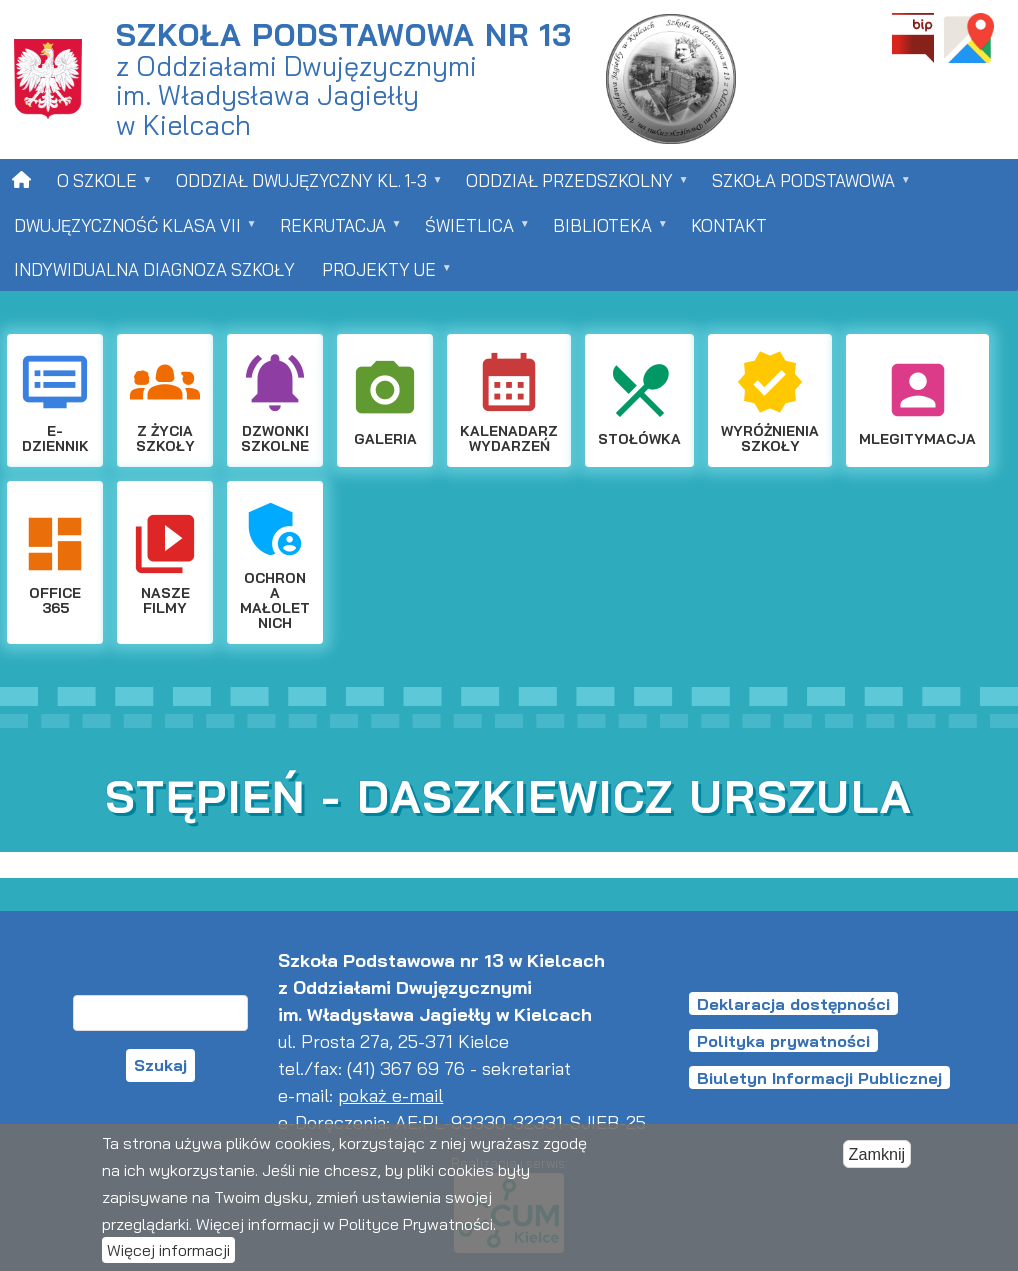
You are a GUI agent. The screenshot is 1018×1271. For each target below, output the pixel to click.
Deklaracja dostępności (793, 1004)
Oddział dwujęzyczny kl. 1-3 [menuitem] (303, 186)
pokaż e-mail (390, 1095)
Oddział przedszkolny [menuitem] (571, 186)
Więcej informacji (168, 1251)
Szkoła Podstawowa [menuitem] (805, 186)
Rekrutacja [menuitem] (334, 231)
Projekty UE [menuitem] (380, 275)
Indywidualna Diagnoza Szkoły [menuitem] (154, 269)
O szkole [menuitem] (98, 186)
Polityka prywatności (783, 1041)
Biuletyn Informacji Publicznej (819, 1078)
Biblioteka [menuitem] (604, 231)
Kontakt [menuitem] (729, 225)
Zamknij (877, 1155)
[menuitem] (21, 179)
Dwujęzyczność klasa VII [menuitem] (129, 231)
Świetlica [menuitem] (471, 231)
